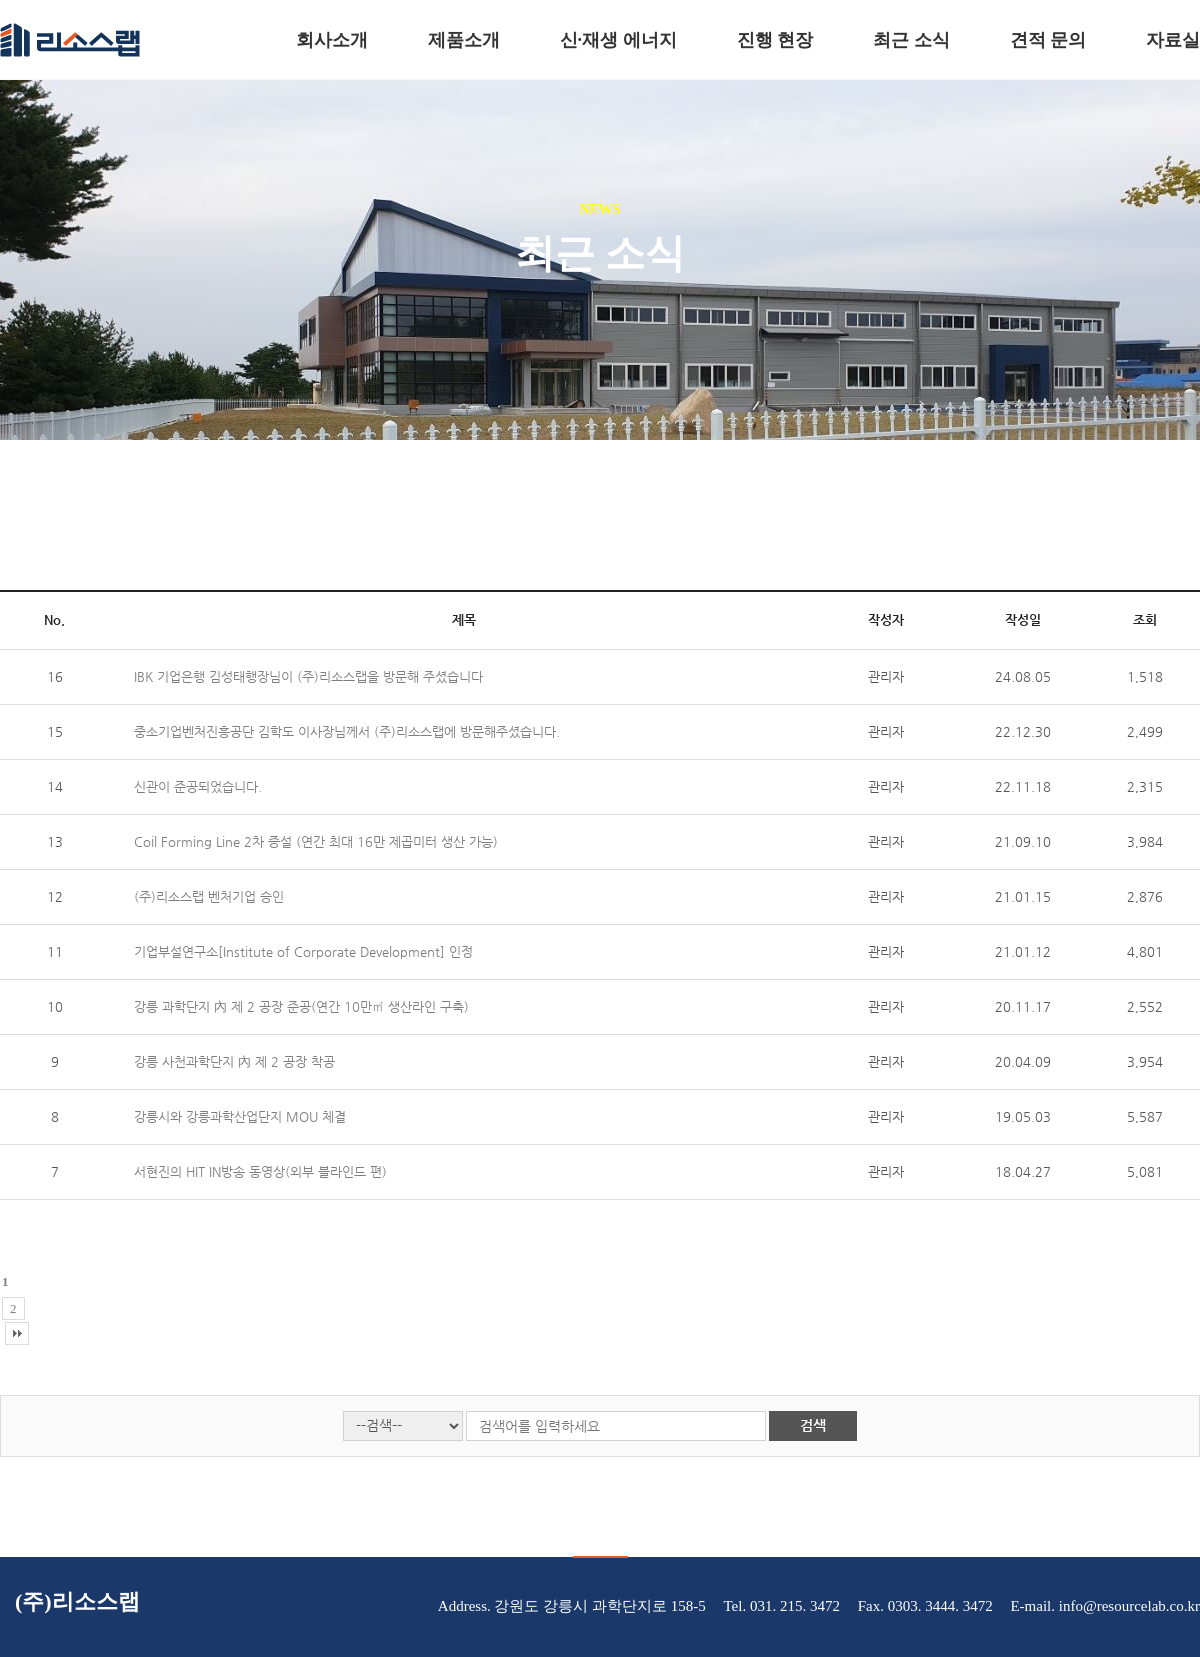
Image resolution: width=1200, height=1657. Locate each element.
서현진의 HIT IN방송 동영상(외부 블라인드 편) (260, 1171)
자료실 (1173, 40)
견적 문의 (1048, 40)
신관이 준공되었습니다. (198, 786)
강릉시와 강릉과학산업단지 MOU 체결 (240, 1116)
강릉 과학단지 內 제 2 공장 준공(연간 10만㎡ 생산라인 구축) (301, 1006)
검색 (813, 1425)
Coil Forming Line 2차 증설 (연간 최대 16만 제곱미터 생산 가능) (316, 841)
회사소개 (332, 40)
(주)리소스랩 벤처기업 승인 (209, 896)
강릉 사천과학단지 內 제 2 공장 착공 (234, 1061)
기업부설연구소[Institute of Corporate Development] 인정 (303, 951)
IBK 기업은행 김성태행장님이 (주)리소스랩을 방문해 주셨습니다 (308, 676)
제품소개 (464, 40)
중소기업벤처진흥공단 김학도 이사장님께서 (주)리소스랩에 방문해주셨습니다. (347, 731)
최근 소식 (911, 40)
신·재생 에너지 (618, 40)
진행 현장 (775, 40)
